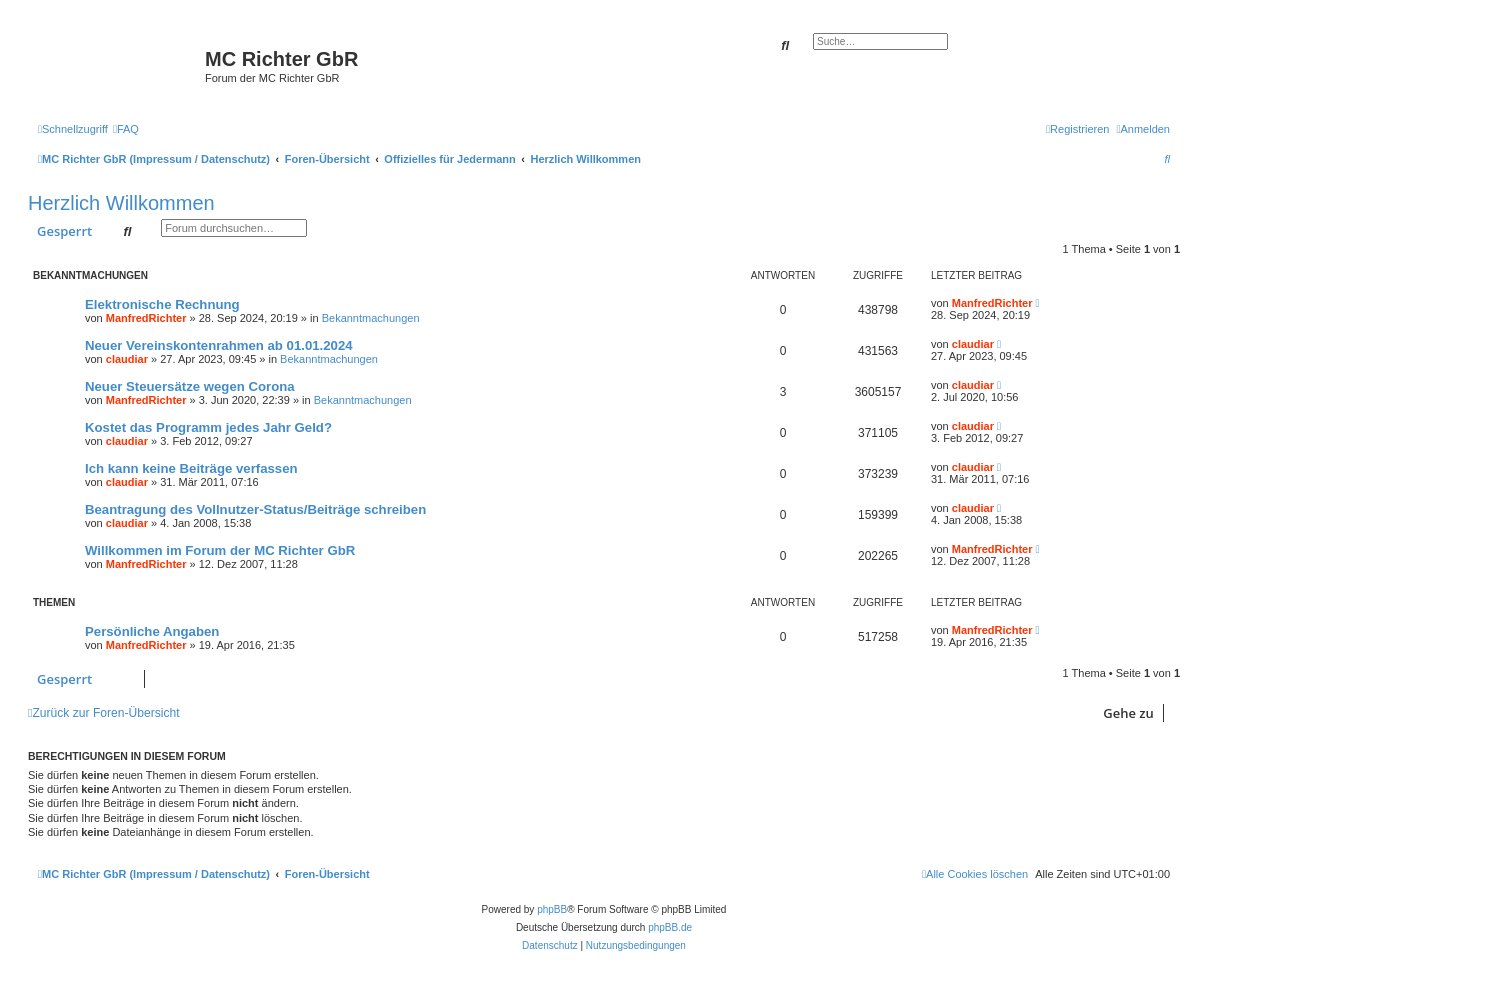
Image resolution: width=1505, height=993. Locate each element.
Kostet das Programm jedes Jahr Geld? (208, 427)
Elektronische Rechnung (162, 304)
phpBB (552, 909)
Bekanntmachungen (371, 318)
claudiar (127, 359)
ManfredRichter (146, 318)
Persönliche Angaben (152, 631)
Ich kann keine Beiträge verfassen (191, 468)
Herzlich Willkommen (121, 203)
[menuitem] (126, 129)
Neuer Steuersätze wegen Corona (190, 386)
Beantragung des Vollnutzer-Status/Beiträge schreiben (255, 509)
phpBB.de (670, 927)
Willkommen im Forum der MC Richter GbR (220, 550)
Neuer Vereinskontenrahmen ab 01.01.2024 (219, 345)
